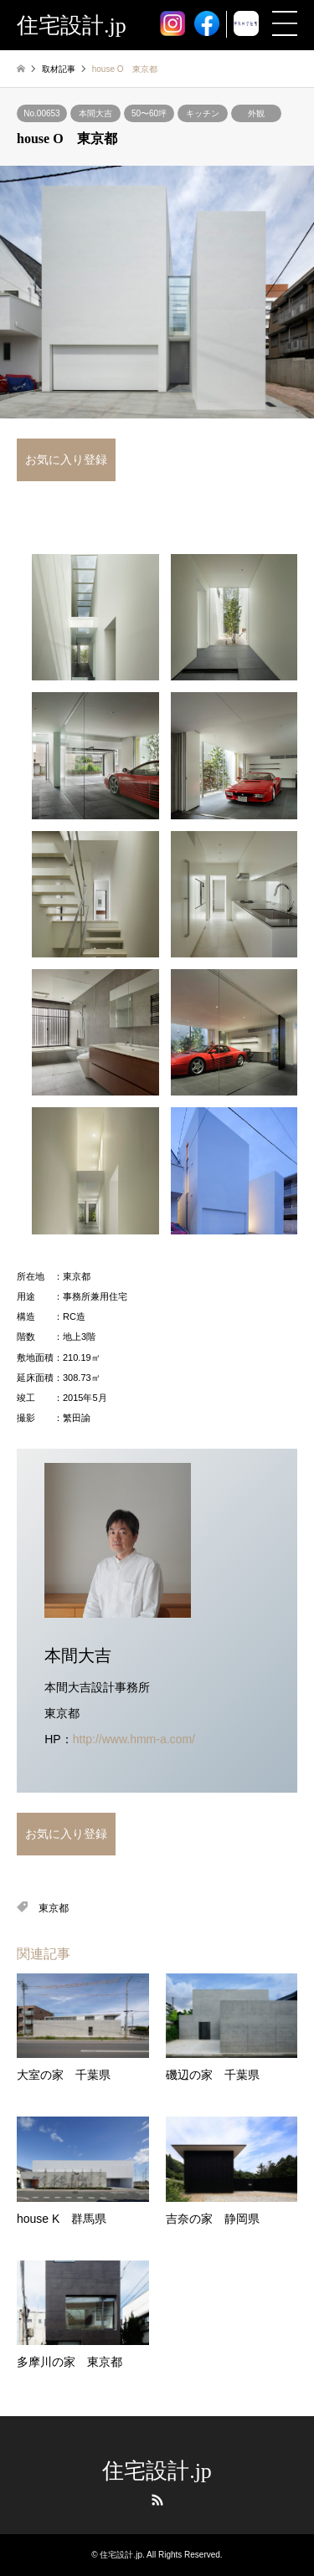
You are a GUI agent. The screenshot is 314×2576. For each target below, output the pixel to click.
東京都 (54, 1908)
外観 (256, 113)
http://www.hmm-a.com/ (134, 1739)
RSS (157, 2500)
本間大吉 (95, 113)
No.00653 (41, 113)
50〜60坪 (149, 113)
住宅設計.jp (157, 2471)
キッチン (202, 113)
